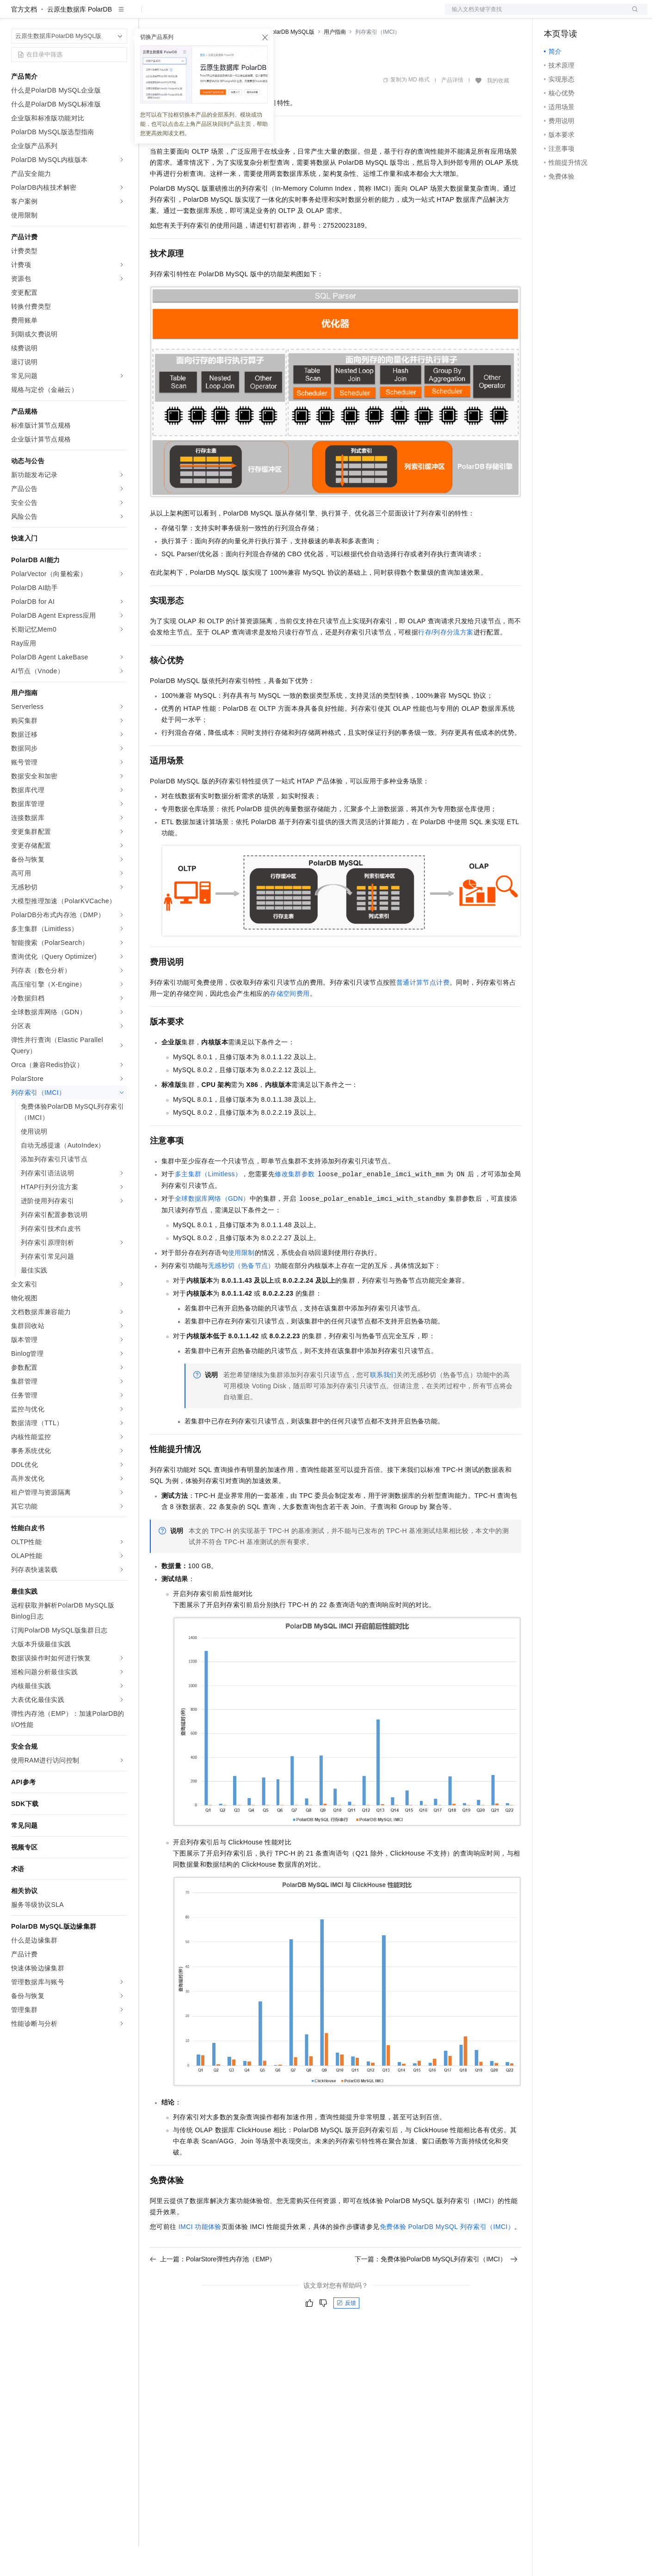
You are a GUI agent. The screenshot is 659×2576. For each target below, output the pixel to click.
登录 (632, 15)
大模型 (95, 15)
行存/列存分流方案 (446, 661)
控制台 (576, 15)
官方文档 (24, 39)
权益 (177, 15)
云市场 (225, 15)
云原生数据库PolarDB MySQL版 (274, 61)
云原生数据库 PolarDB (79, 39)
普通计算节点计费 (423, 1012)
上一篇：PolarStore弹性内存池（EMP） (213, 2288)
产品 (120, 15)
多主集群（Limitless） (208, 1203)
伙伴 (250, 15)
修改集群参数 (294, 1203)
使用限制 (241, 1282)
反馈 (346, 2332)
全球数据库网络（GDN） (212, 1228)
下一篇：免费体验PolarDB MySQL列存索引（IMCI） (436, 2288)
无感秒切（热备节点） (241, 1295)
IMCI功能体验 (200, 2256)
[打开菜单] (15, 15)
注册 (598, 15)
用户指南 (335, 61)
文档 (534, 15)
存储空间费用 (289, 1023)
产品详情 (452, 109)
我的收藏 (498, 110)
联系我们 (383, 1404)
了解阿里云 (305, 15)
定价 (199, 15)
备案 (554, 15)
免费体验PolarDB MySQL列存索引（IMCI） (447, 2256)
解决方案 (149, 15)
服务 (272, 15)
